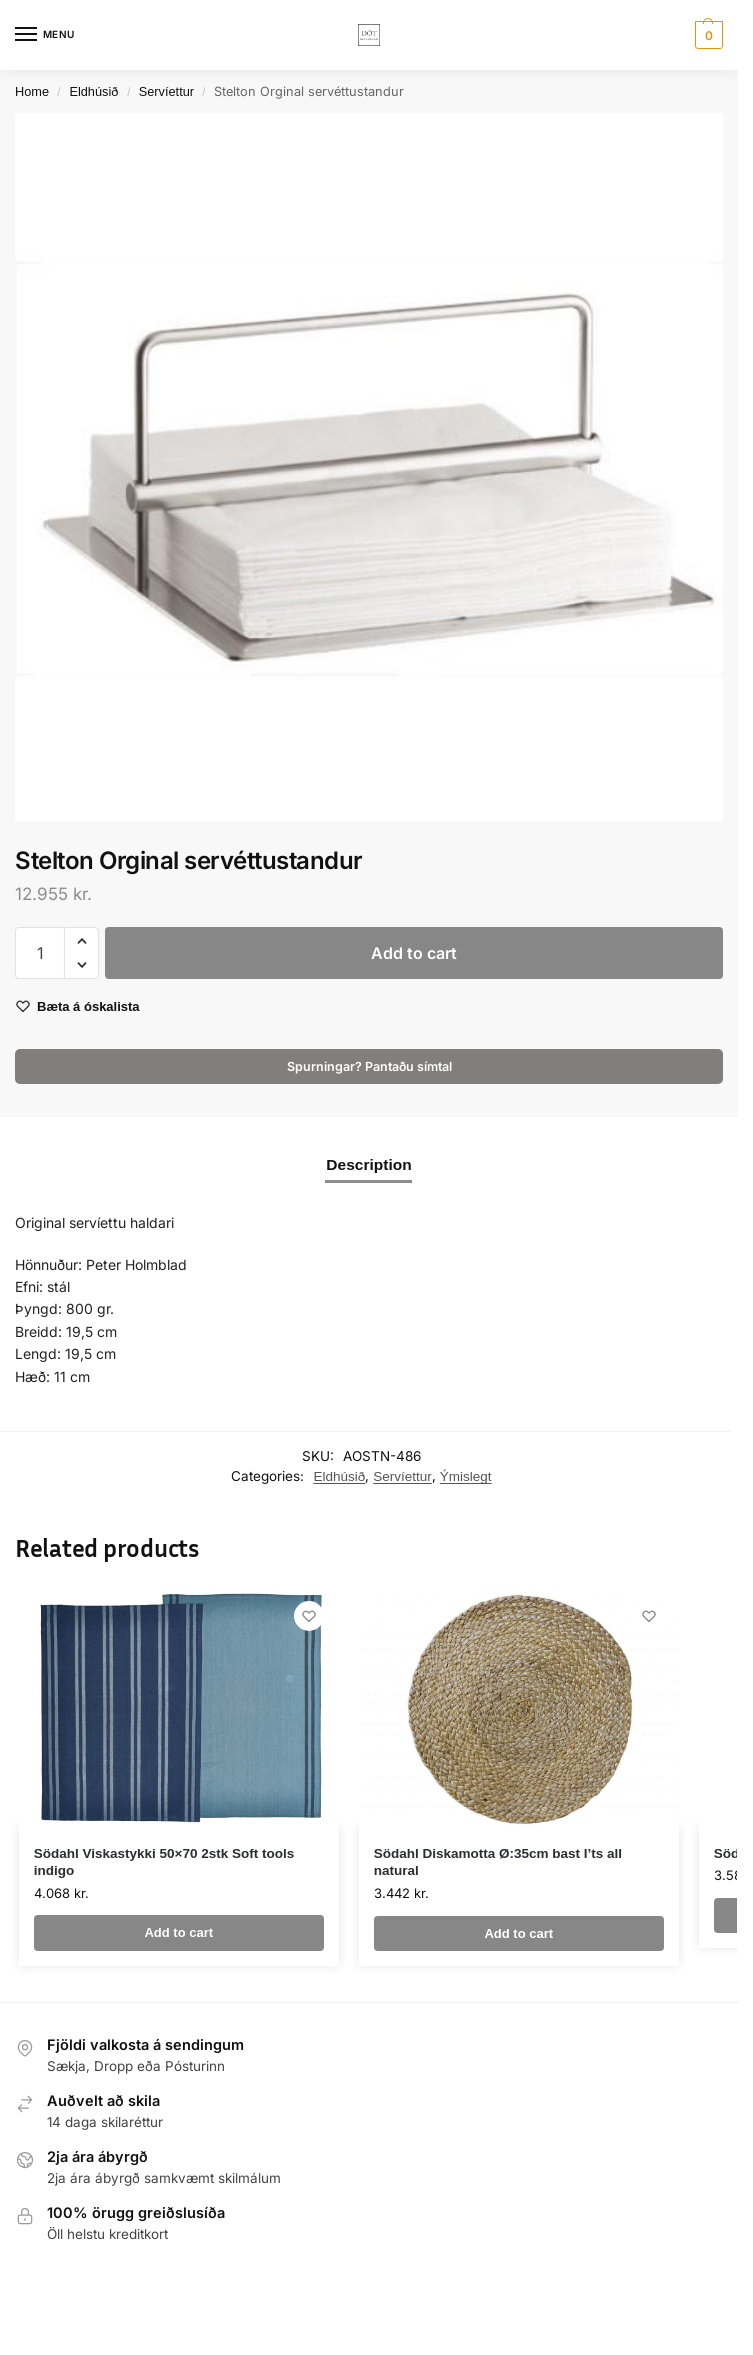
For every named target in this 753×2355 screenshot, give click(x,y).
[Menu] (45, 35)
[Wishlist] (309, 1616)
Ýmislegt (466, 1476)
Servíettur (166, 91)
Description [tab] (368, 1164)
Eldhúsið (93, 91)
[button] (706, 35)
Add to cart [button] (178, 1932)
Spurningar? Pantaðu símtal (369, 1066)
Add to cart (414, 953)
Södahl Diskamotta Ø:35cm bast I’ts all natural (498, 1862)
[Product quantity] (40, 953)
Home (32, 91)
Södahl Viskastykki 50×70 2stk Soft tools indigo (164, 1862)
